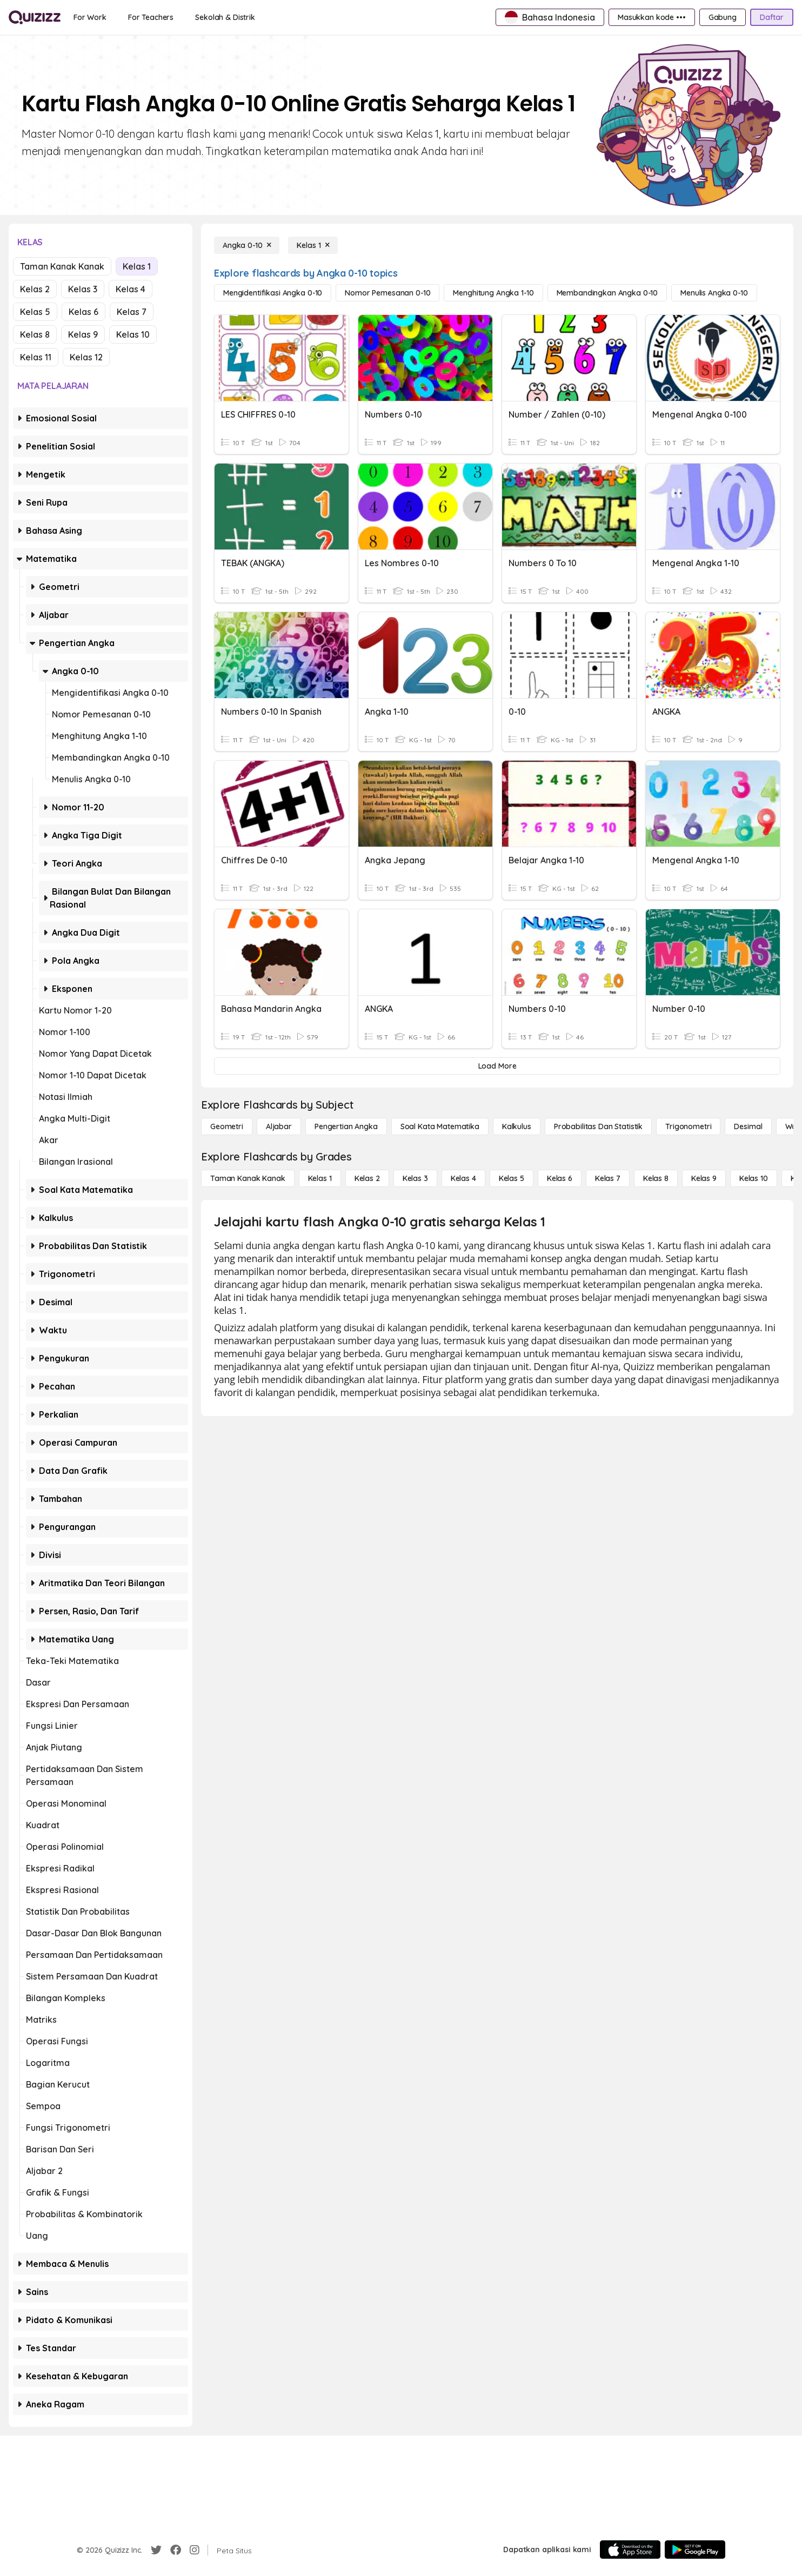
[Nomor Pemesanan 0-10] (387, 292)
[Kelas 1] (313, 245)
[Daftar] (771, 17)
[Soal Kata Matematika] (440, 1126)
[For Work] (90, 17)
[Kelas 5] (511, 1178)
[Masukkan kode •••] (652, 17)
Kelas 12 (86, 357)
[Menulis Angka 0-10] (714, 292)
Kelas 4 (130, 289)
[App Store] (630, 2549)
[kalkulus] (516, 1126)
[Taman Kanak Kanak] (248, 1178)
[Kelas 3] (415, 1178)
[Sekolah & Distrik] (225, 17)
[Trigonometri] (688, 1126)
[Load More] (497, 1066)
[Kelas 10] (753, 1178)
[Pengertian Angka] (346, 1126)
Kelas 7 (131, 311)
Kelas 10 (133, 334)
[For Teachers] (150, 17)
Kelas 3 (82, 289)
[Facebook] (175, 2550)
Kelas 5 (35, 311)
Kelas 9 (83, 334)
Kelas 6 (83, 311)
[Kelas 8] (656, 1178)
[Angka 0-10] (246, 245)
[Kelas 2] (367, 1178)
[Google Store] (695, 2549)
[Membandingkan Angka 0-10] (607, 292)
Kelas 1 (137, 266)
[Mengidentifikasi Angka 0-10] (272, 292)
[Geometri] (226, 1126)
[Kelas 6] (560, 1178)
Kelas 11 (35, 357)
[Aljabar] (279, 1126)
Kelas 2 (35, 289)
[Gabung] (722, 17)
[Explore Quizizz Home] (35, 17)
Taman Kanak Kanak (62, 266)
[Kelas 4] (463, 1178)
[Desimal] (748, 1126)
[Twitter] (156, 2550)
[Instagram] (194, 2550)
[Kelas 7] (608, 1178)
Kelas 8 (35, 334)
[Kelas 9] (704, 1178)
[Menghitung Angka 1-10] (493, 292)
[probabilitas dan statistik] (598, 1126)
